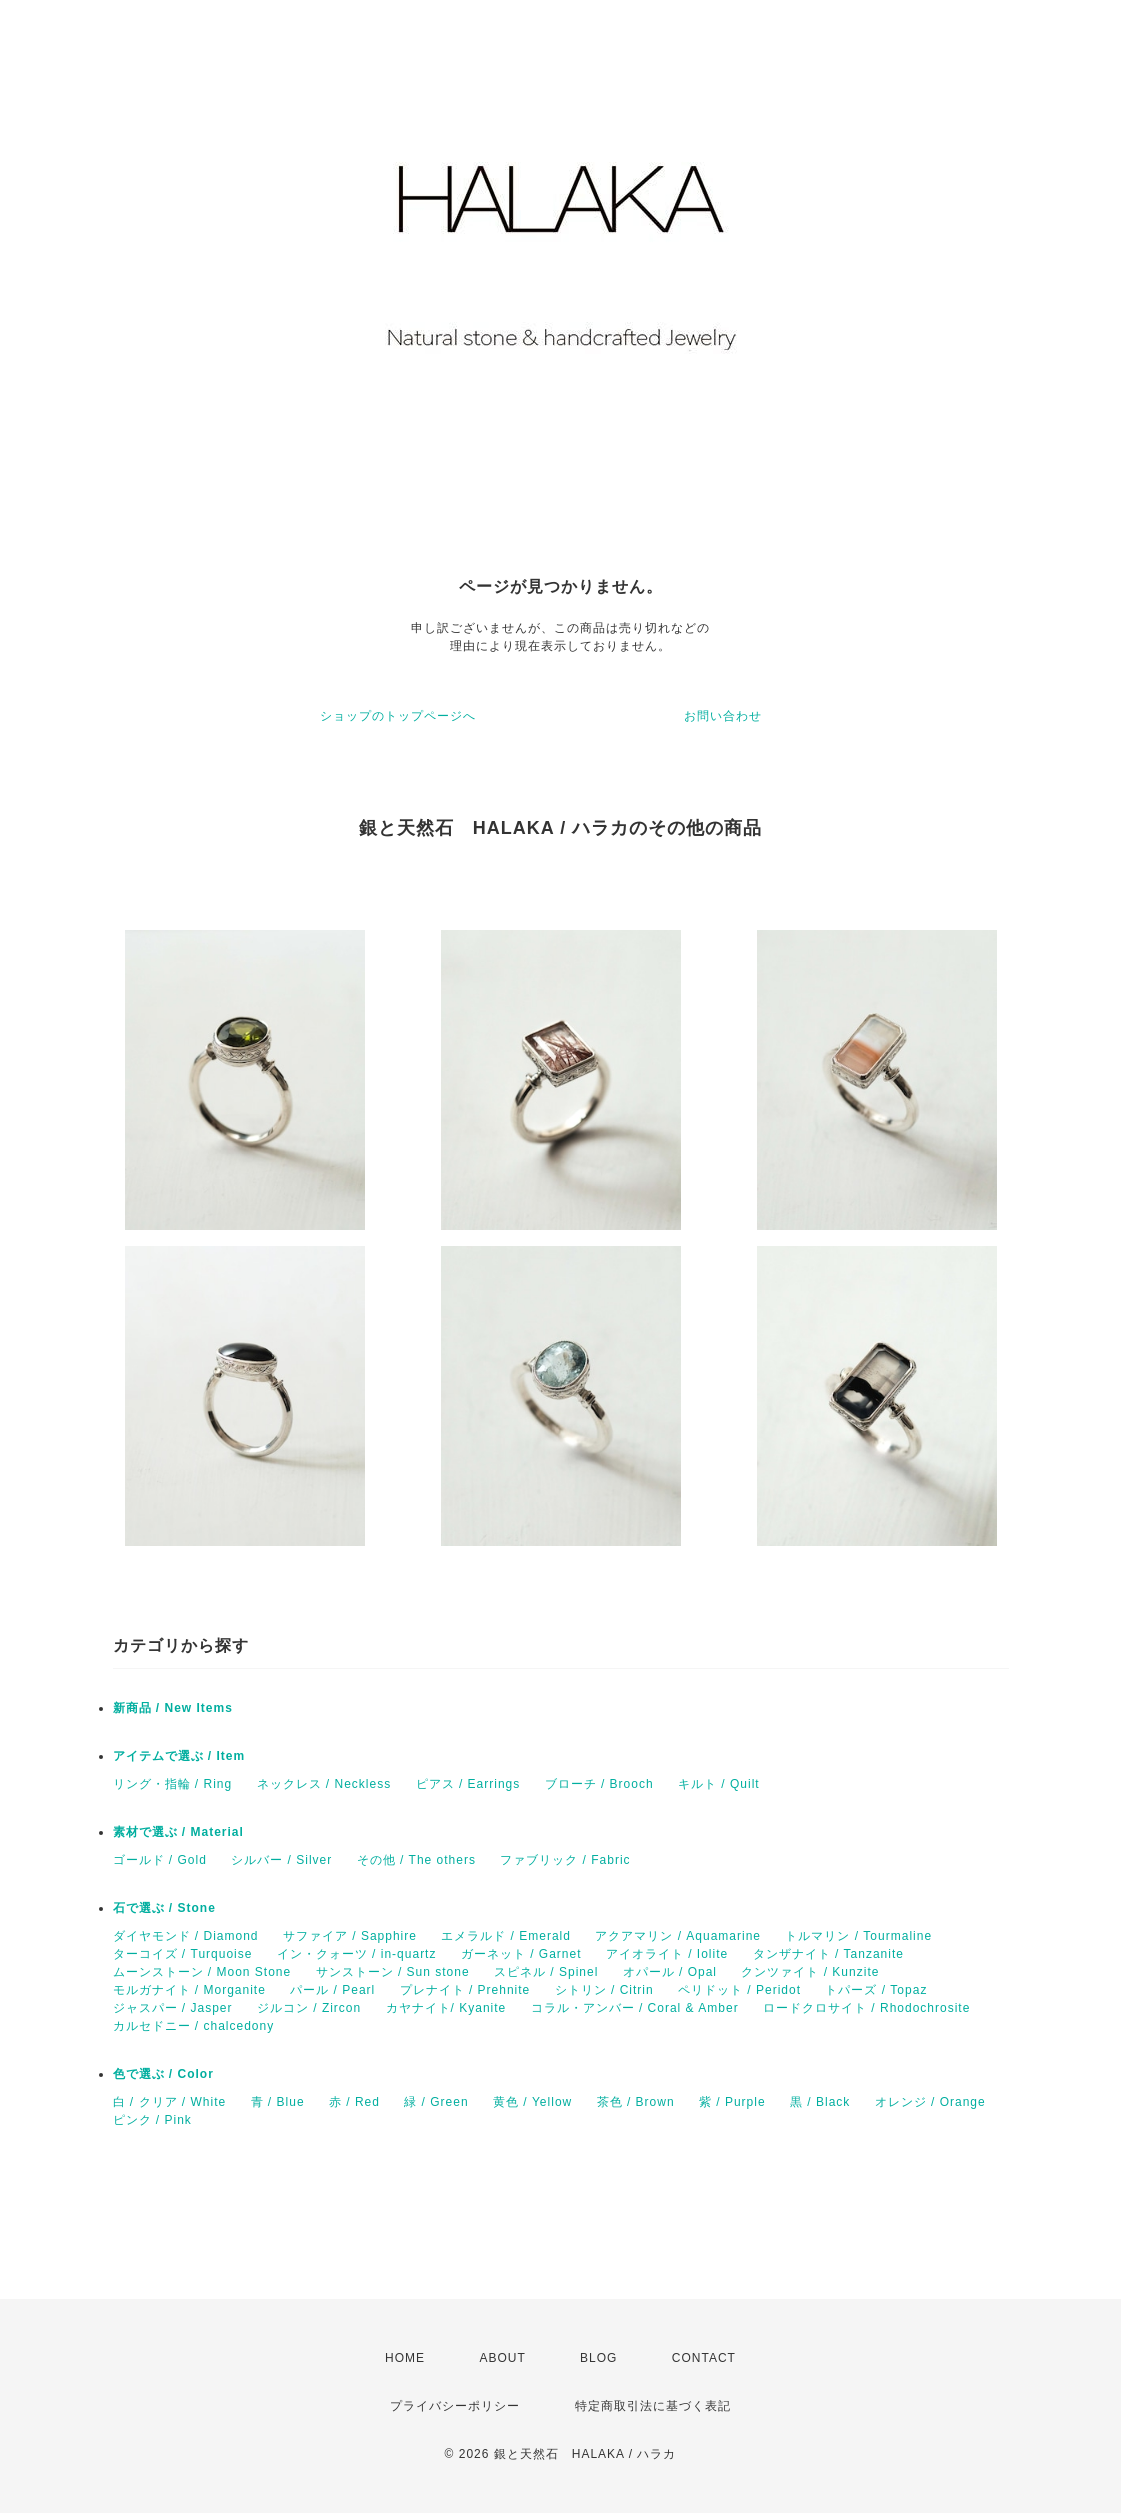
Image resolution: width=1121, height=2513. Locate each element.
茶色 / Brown (636, 2102)
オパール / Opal (670, 1972)
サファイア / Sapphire (350, 1936)
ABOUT (502, 2358)
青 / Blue (278, 2102)
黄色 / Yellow (532, 2102)
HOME (405, 2358)
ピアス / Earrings (468, 1784)
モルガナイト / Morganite (189, 1990)
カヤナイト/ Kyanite (446, 2008)
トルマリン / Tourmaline (858, 1936)
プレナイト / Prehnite (465, 1990)
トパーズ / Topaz (876, 1990)
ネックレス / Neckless (324, 1784)
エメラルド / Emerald (506, 1936)
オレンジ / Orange (930, 2102)
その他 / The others (416, 1860)
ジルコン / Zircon (309, 2008)
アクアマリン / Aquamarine (678, 1936)
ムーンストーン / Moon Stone (202, 1972)
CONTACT (704, 2358)
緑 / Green (436, 2102)
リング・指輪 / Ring (173, 1784)
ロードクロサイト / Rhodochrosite (866, 2008)
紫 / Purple (732, 2102)
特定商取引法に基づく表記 (653, 2406)
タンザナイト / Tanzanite (828, 1954)
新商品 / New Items (173, 1708)
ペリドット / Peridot (739, 1990)
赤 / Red (354, 2102)
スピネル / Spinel (546, 1972)
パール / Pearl (332, 1990)
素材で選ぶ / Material (178, 1832)
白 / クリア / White (170, 2102)
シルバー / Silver (281, 1860)
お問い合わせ (723, 716)
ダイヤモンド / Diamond (186, 1936)
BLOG (598, 2358)
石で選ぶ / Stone (164, 1908)
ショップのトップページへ (398, 716)
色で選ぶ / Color (163, 2074)
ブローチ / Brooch (599, 1784)
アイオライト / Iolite (667, 1954)
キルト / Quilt (719, 1784)
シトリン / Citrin (604, 1990)
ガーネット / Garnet (521, 1954)
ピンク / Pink (152, 2120)
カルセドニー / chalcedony (194, 2026)
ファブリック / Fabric (565, 1860)
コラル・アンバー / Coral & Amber (635, 2008)
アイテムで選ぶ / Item (179, 1756)
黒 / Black (820, 2102)
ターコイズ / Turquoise (183, 1954)
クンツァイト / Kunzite (810, 1972)
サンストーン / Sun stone (393, 1972)
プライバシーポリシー (455, 2406)
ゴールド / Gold (160, 1860)
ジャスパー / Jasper (173, 2008)
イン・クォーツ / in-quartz (357, 1954)
